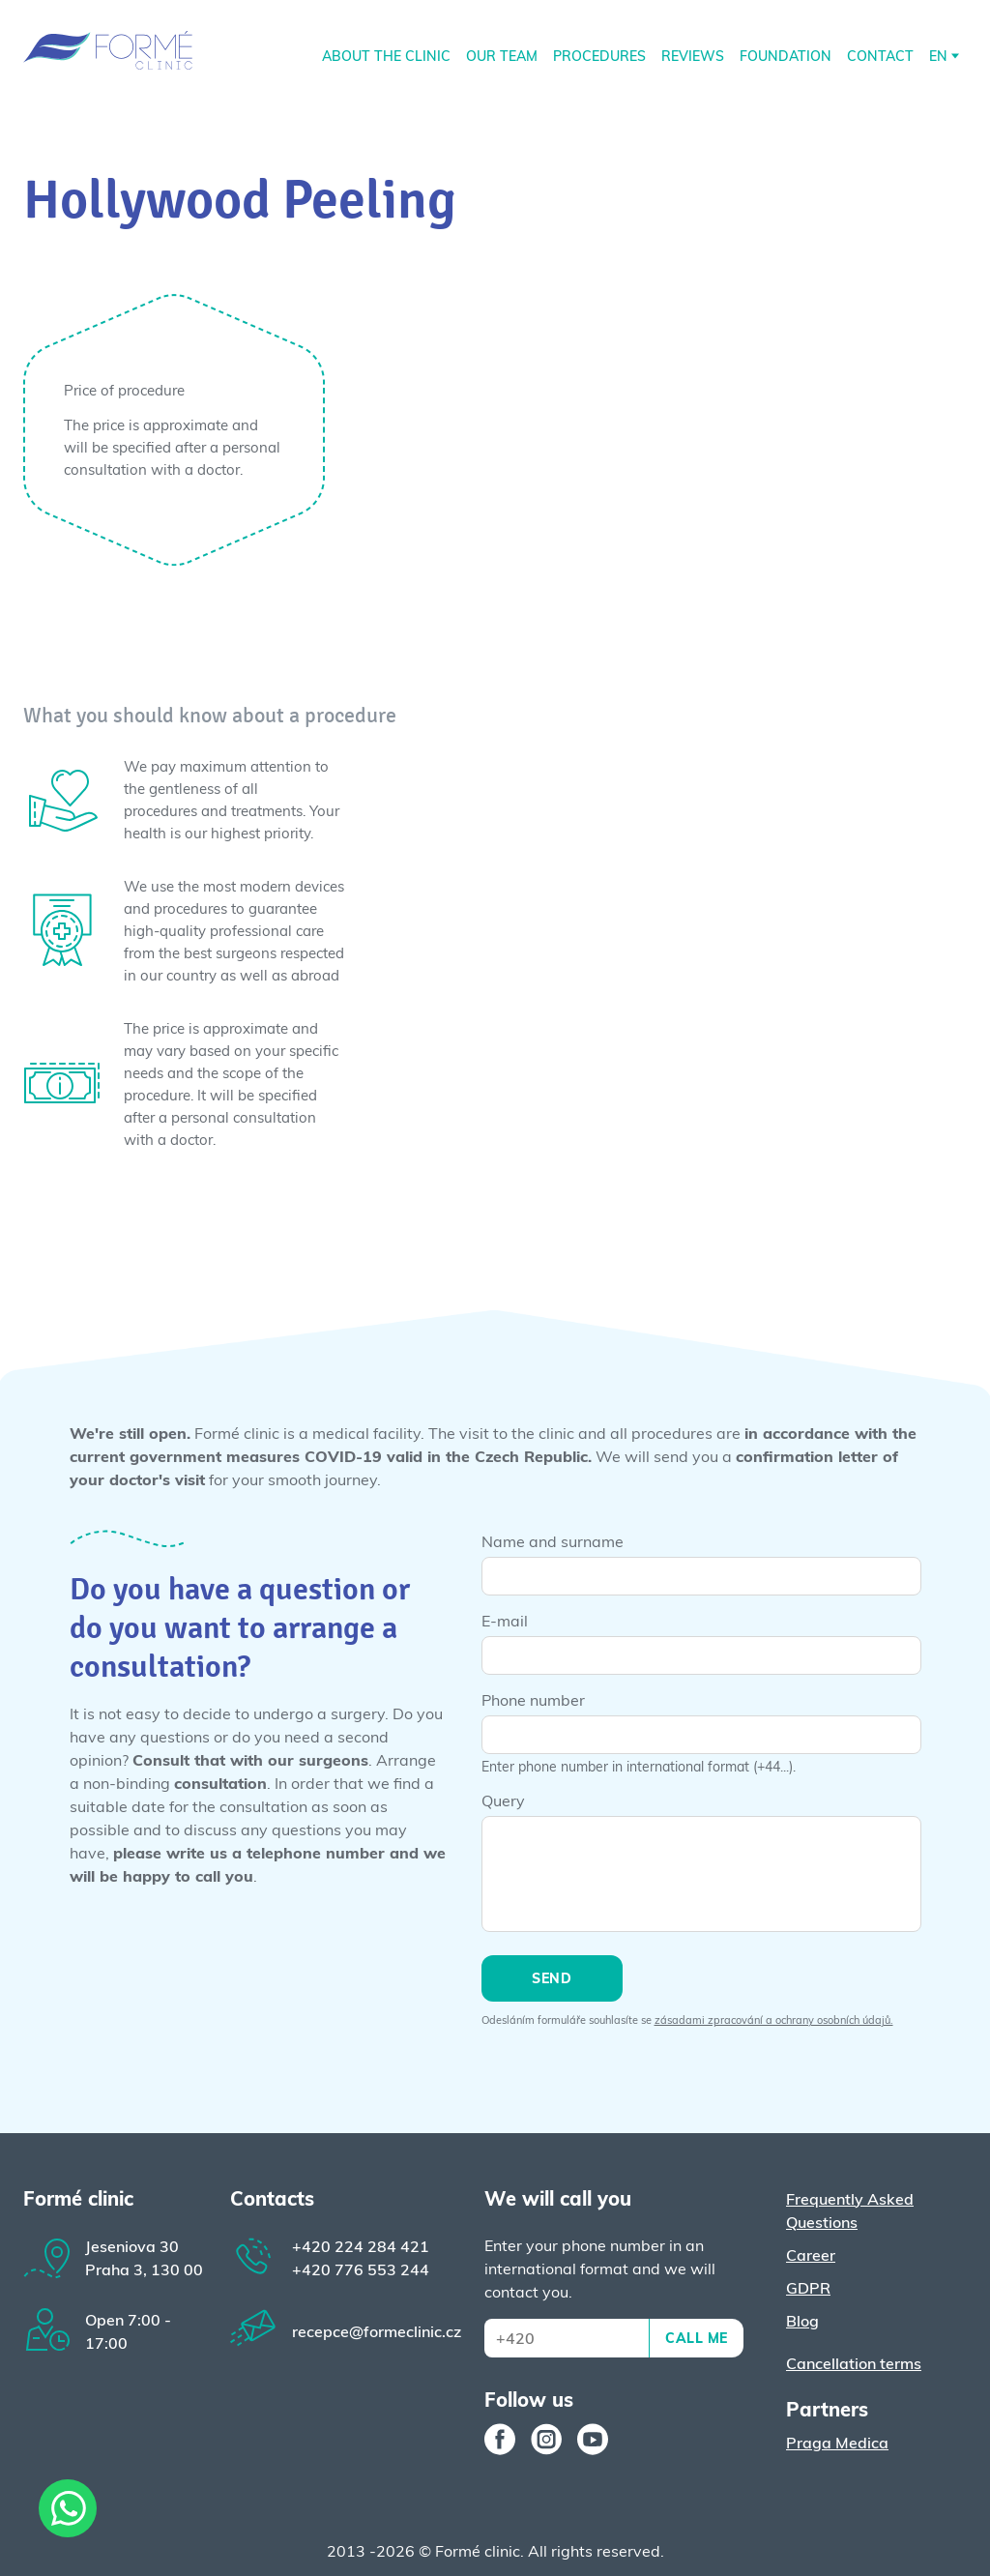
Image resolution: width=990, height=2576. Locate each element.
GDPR (808, 2288)
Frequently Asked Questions (850, 2210)
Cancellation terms (853, 2363)
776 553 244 (360, 2269)
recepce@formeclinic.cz (376, 2331)
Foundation (785, 56)
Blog (802, 2320)
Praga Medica (837, 2442)
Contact (880, 56)
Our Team (502, 56)
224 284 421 (360, 2246)
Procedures (599, 56)
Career (810, 2255)
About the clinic (386, 56)
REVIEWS (692, 56)
